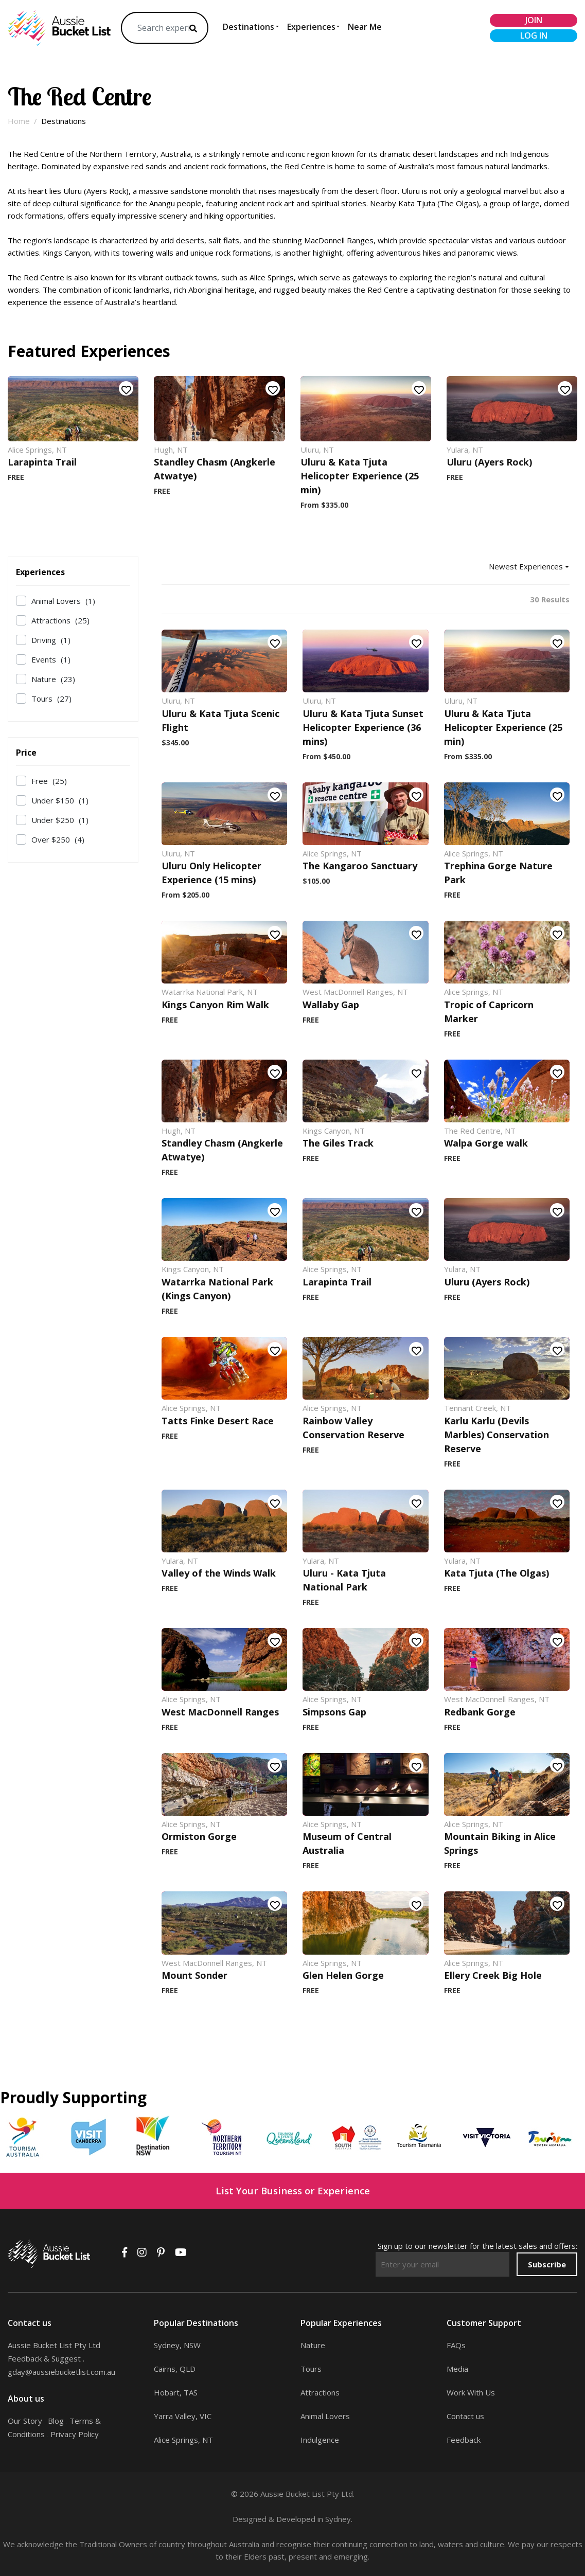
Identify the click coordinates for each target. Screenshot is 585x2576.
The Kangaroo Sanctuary (360, 866)
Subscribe (547, 2264)
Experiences (311, 26)
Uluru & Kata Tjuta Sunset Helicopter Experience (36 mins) (363, 727)
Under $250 (59, 820)
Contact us (465, 2416)
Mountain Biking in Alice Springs (500, 1843)
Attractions (60, 620)
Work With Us (471, 2392)
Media (457, 2369)
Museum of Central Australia (347, 1843)
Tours (51, 698)
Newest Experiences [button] (526, 566)
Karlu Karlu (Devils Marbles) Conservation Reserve (496, 1435)
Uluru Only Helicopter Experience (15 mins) (211, 873)
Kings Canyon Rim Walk (215, 1004)
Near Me (365, 26)
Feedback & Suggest (44, 2358)
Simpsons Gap (334, 1712)
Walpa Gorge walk (486, 1143)
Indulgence (319, 2440)
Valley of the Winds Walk (219, 1573)
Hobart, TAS (176, 2392)
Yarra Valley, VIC (182, 2416)
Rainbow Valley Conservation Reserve (353, 1428)
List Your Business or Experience (293, 2190)
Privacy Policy (74, 2434)
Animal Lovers (63, 601)
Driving (50, 640)
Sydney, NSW (177, 2345)
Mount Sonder (194, 1975)
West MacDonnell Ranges (220, 1712)
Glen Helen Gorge (343, 1975)
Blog (56, 2421)
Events (50, 659)
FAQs (456, 2345)
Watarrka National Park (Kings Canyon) (217, 1289)
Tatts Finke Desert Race (218, 1421)
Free (49, 781)
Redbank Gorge (480, 1712)
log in (533, 35)
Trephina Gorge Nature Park (498, 873)
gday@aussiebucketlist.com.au (61, 2372)
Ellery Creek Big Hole (493, 1975)
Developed (295, 2519)
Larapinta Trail (42, 462)
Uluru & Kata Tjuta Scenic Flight (220, 720)
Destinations (248, 26)
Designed (250, 2519)
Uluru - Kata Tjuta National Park (344, 1580)
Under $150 (59, 800)
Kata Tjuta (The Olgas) (496, 1573)
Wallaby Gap (331, 1004)
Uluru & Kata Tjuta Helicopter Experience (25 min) (359, 476)
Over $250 (57, 839)
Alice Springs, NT (183, 2440)
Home (19, 121)
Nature (53, 679)
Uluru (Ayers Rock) (489, 462)
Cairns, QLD (175, 2369)
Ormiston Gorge (199, 1836)
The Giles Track (338, 1143)
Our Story (25, 2421)
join (533, 20)
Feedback (464, 2440)
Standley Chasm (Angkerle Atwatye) (214, 469)
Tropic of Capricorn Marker (489, 1011)
